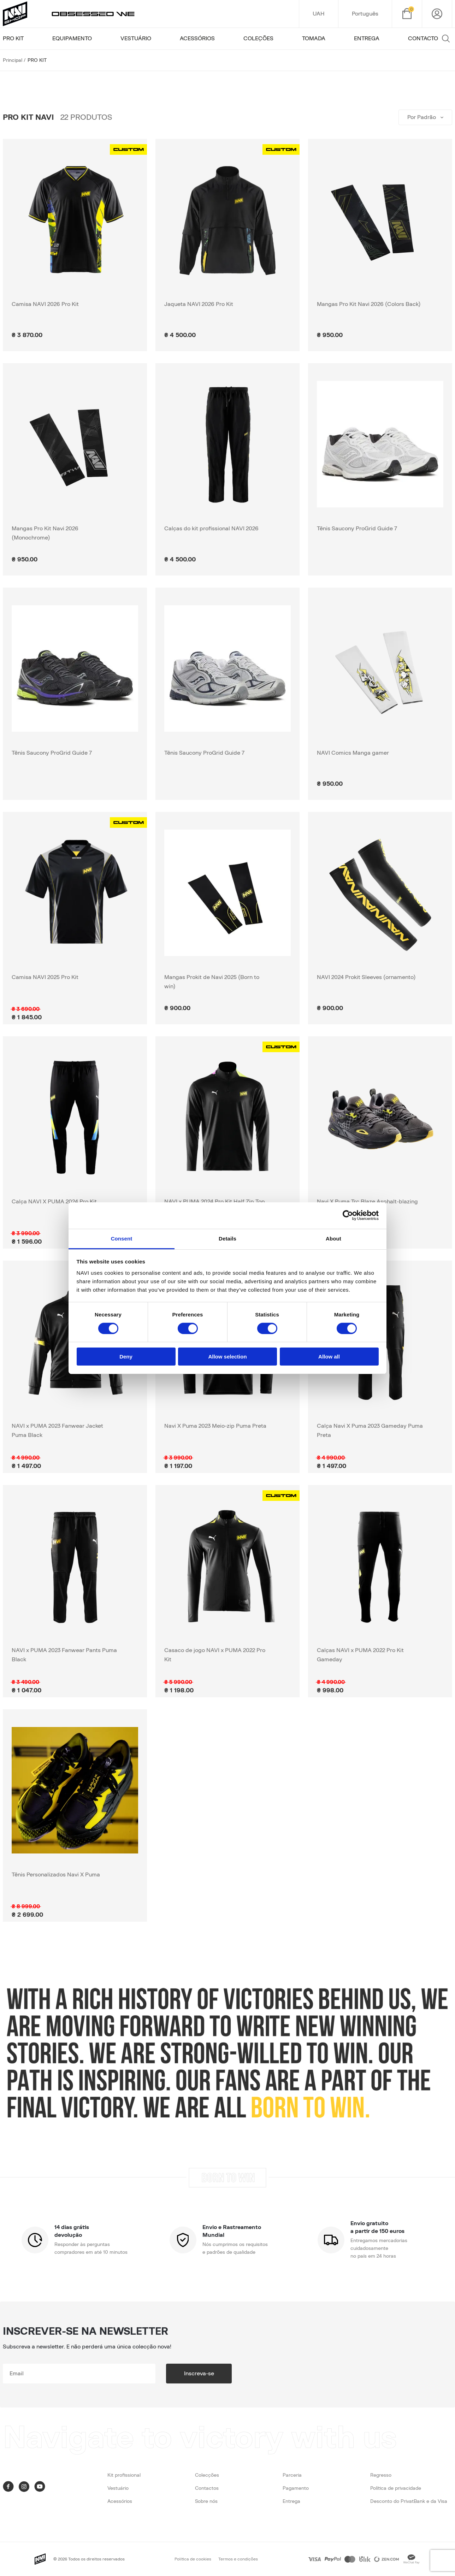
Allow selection (227, 1357)
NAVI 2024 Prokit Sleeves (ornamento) (366, 977)
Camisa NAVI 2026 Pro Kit (45, 304)
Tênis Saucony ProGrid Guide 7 (357, 528)
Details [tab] (227, 1238)
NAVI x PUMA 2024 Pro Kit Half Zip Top (214, 1201)
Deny (125, 1357)
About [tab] (333, 1238)
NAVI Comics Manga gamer (353, 753)
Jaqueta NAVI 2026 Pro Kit (198, 304)
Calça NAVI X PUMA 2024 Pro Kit (54, 1201)
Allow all (329, 1357)
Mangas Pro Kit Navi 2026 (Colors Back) (369, 304)
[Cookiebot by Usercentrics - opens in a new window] (348, 1215)
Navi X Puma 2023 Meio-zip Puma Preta (215, 1426)
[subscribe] (79, 2373)
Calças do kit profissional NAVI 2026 (211, 528)
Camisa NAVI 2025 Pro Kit (45, 977)
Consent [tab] (121, 1238)
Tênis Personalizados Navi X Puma (56, 1875)
